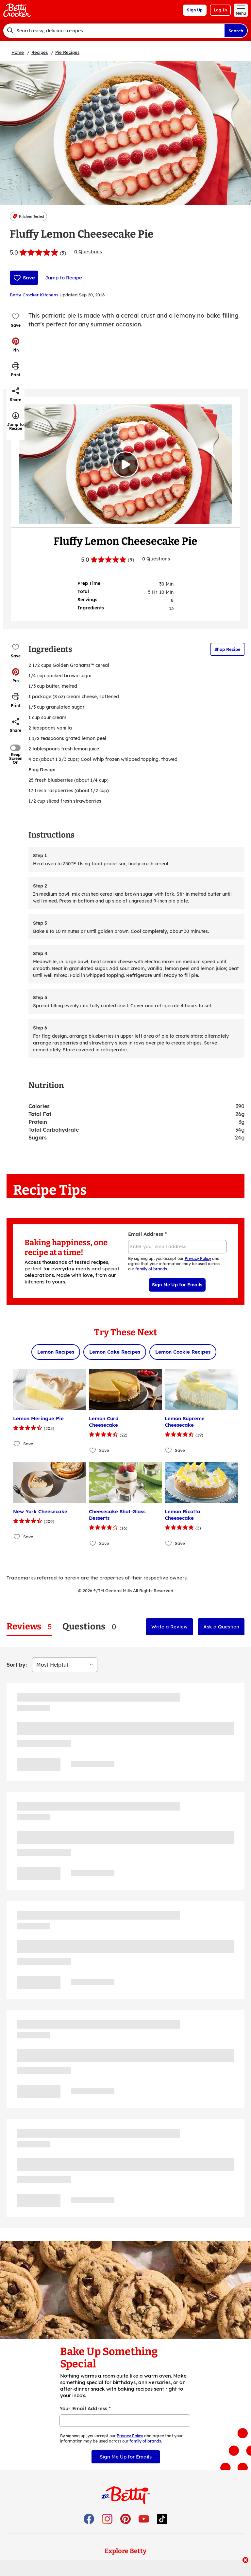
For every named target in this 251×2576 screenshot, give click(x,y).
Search (235, 30)
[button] (15, 344)
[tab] (29, 1626)
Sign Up (195, 10)
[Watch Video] (125, 464)
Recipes (39, 52)
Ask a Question (221, 1627)
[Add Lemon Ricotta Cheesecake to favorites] (169, 1543)
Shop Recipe (227, 649)
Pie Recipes (67, 52)
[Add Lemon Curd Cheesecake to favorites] (93, 1450)
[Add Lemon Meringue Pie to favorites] (17, 1443)
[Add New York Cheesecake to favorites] (17, 1536)
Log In (220, 10)
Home (17, 52)
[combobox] (113, 31)
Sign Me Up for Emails (177, 1285)
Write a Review (169, 1627)
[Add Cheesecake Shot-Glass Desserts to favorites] (93, 1543)
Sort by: (17, 1664)
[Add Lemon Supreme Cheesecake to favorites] (169, 1450)
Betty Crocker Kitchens (34, 294)
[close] (245, 2560)
